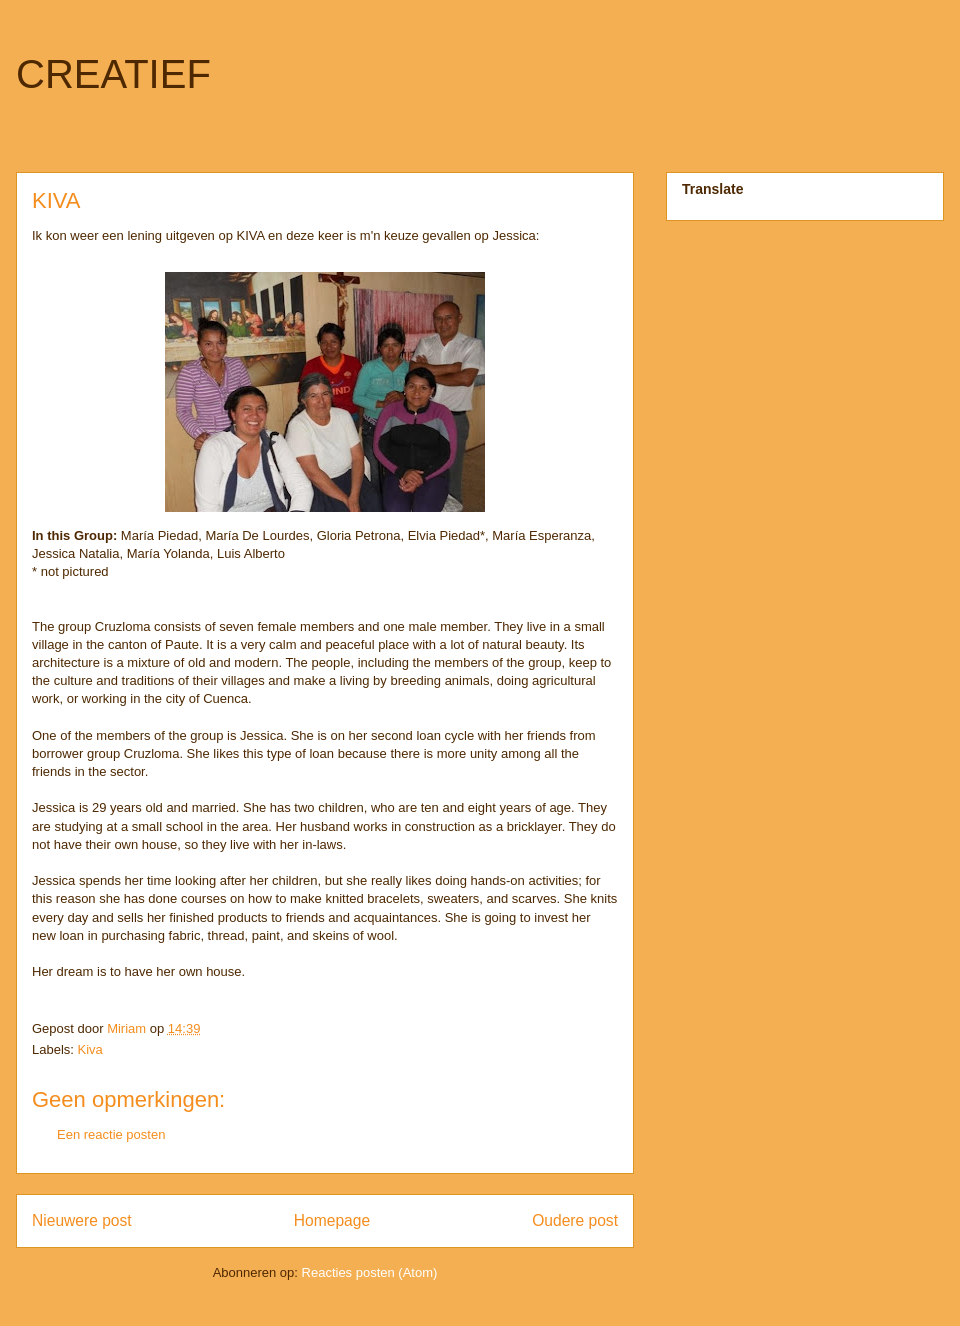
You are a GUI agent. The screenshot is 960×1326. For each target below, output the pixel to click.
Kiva (90, 1049)
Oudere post (575, 1220)
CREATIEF (113, 74)
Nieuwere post (82, 1220)
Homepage (332, 1220)
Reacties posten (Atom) (370, 1272)
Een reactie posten (111, 1134)
